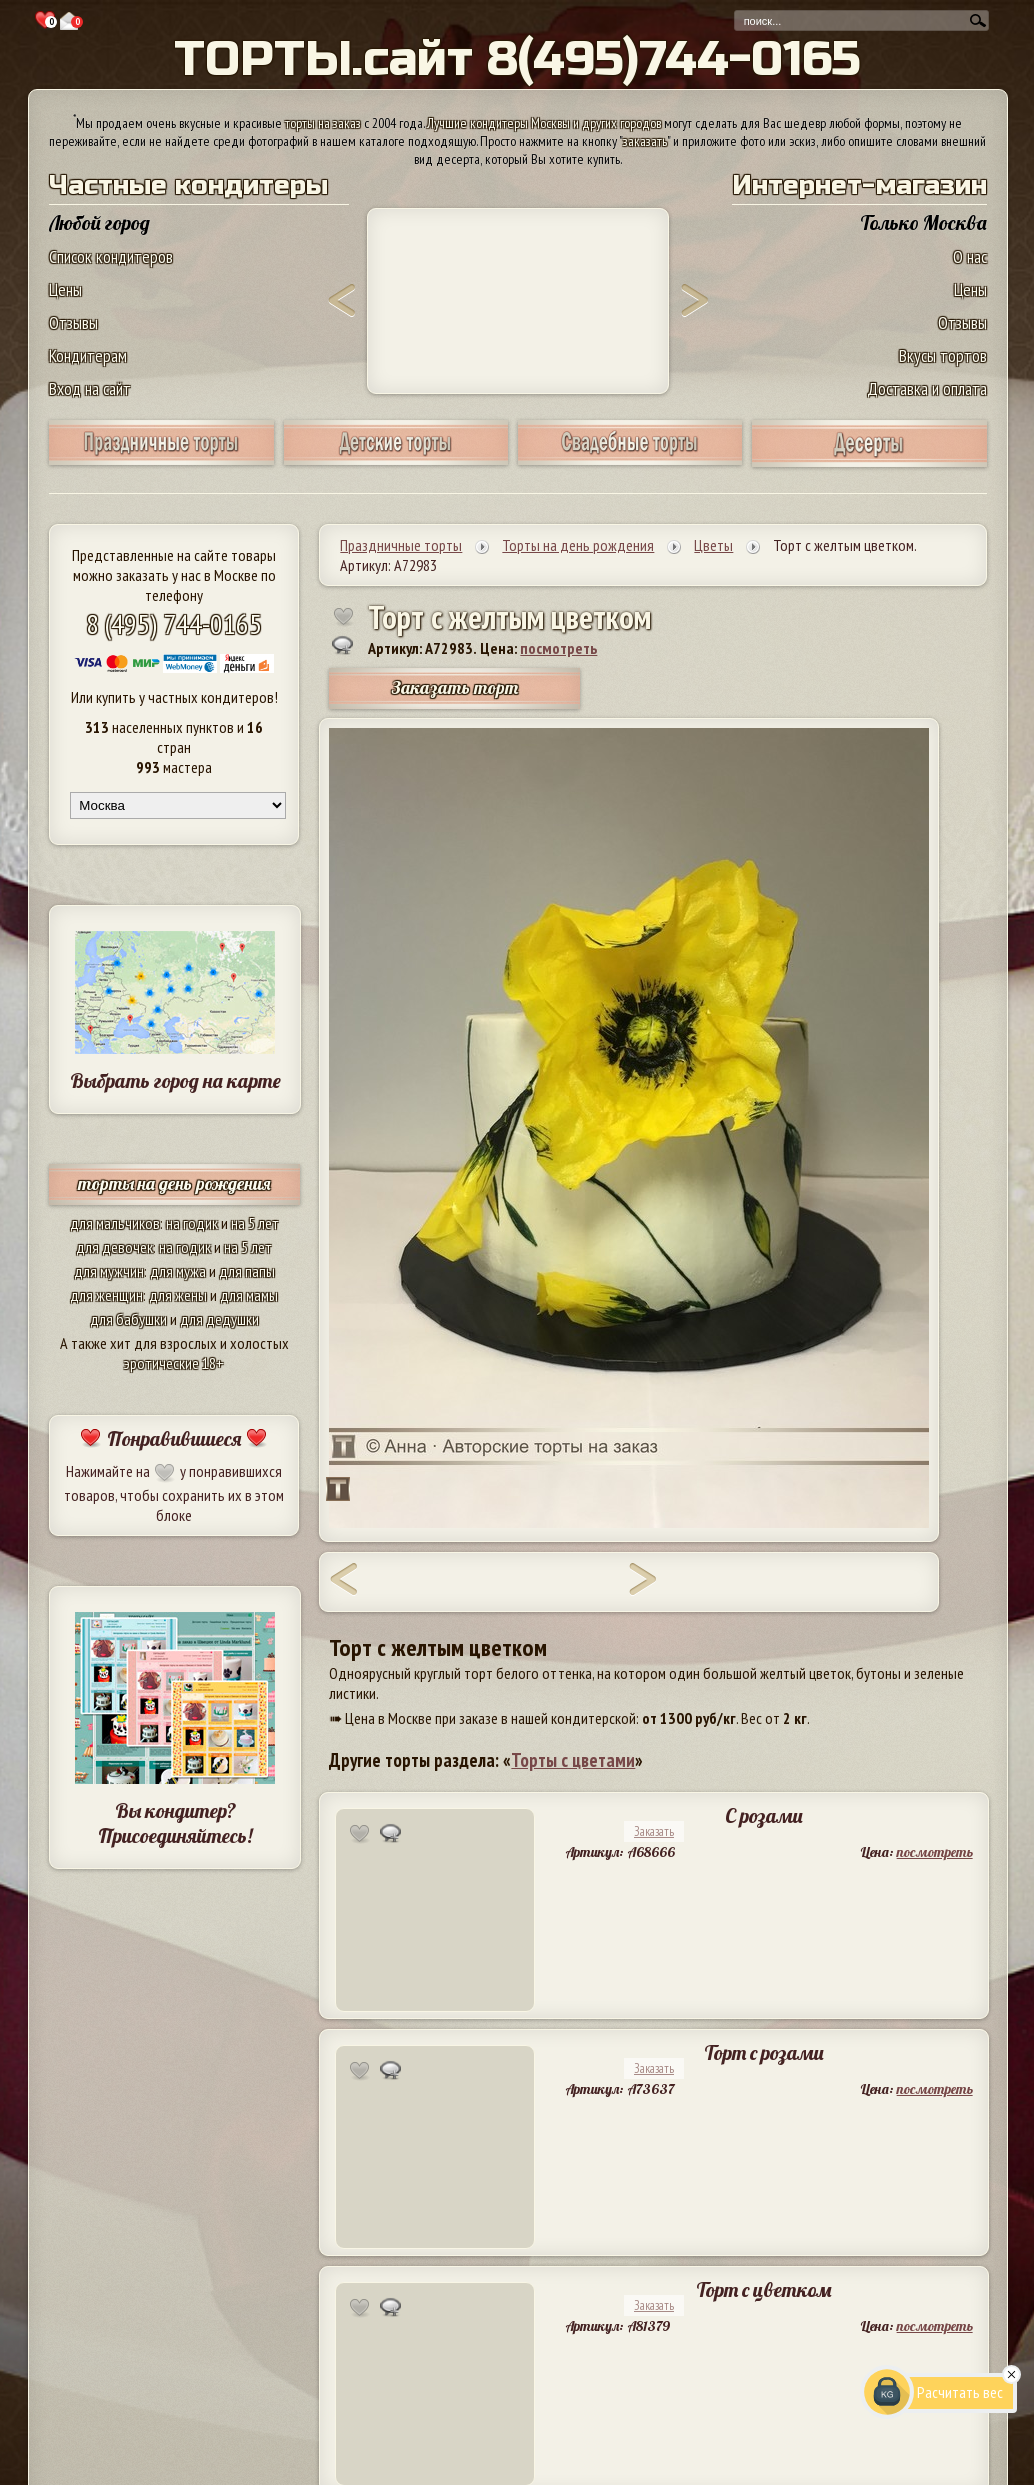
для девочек (114, 1247)
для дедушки (219, 1319)
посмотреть (558, 648)
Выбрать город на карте (175, 1080)
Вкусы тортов (943, 355)
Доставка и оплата (927, 388)
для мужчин (109, 1271)
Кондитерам (88, 355)
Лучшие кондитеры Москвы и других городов (544, 123)
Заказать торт (455, 687)
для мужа (178, 1271)
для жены (178, 1295)
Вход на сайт (90, 388)
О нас (970, 256)
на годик (192, 1223)
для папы (247, 1271)
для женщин (106, 1295)
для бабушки (128, 1319)
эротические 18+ (174, 1363)
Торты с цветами (573, 1760)
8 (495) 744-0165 (174, 623)
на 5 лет (255, 1223)
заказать (645, 141)
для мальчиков (115, 1223)
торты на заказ (323, 123)
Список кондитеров (111, 256)
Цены (65, 289)
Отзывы (73, 322)
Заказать (654, 1831)
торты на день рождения (174, 1183)
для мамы (249, 1295)
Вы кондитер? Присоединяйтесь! (175, 1823)
